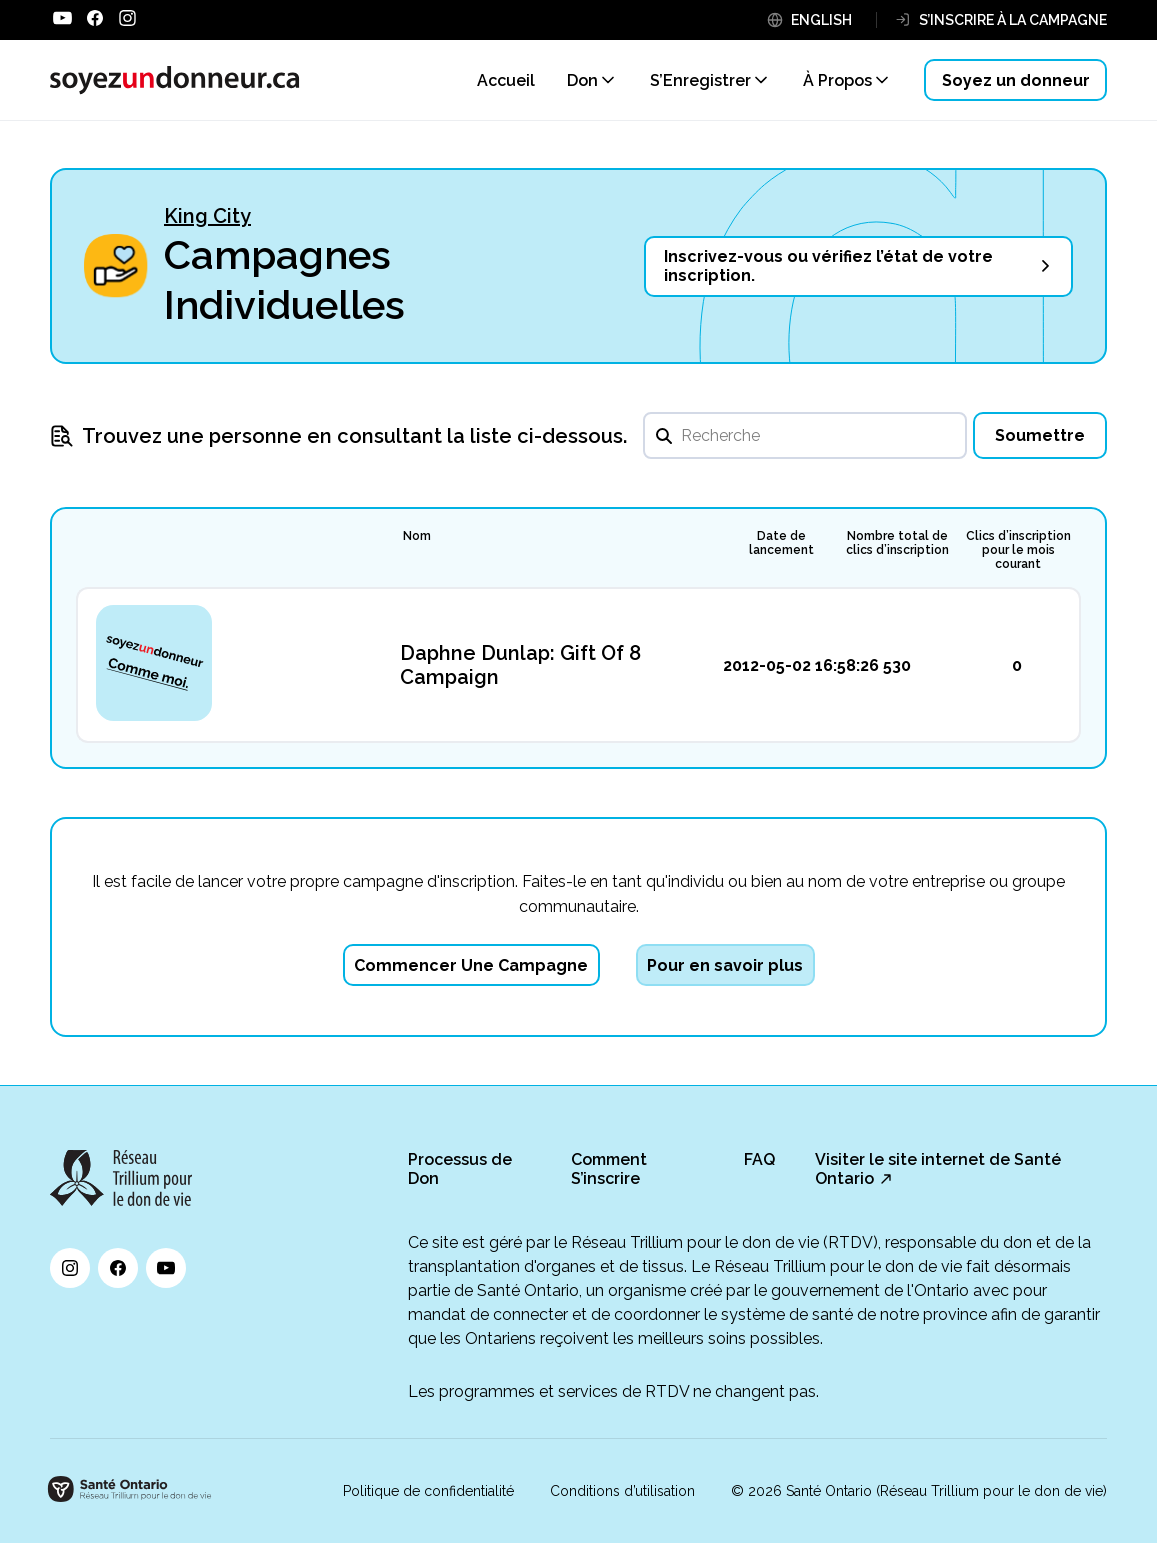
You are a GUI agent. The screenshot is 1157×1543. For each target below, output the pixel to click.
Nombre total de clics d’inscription (897, 543)
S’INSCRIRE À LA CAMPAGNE (1013, 20)
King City (207, 216)
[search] (805, 435)
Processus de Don (460, 1169)
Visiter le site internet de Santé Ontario (938, 1169)
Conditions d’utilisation (622, 1491)
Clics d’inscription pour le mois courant (1018, 550)
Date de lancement (781, 543)
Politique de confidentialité (428, 1491)
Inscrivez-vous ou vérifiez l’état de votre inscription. (828, 266)
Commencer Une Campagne (471, 965)
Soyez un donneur (1016, 80)
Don (582, 80)
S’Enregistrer (700, 80)
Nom (417, 536)
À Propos (837, 80)
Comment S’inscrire (609, 1169)
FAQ (759, 1159)
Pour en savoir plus (725, 965)
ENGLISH (821, 20)
